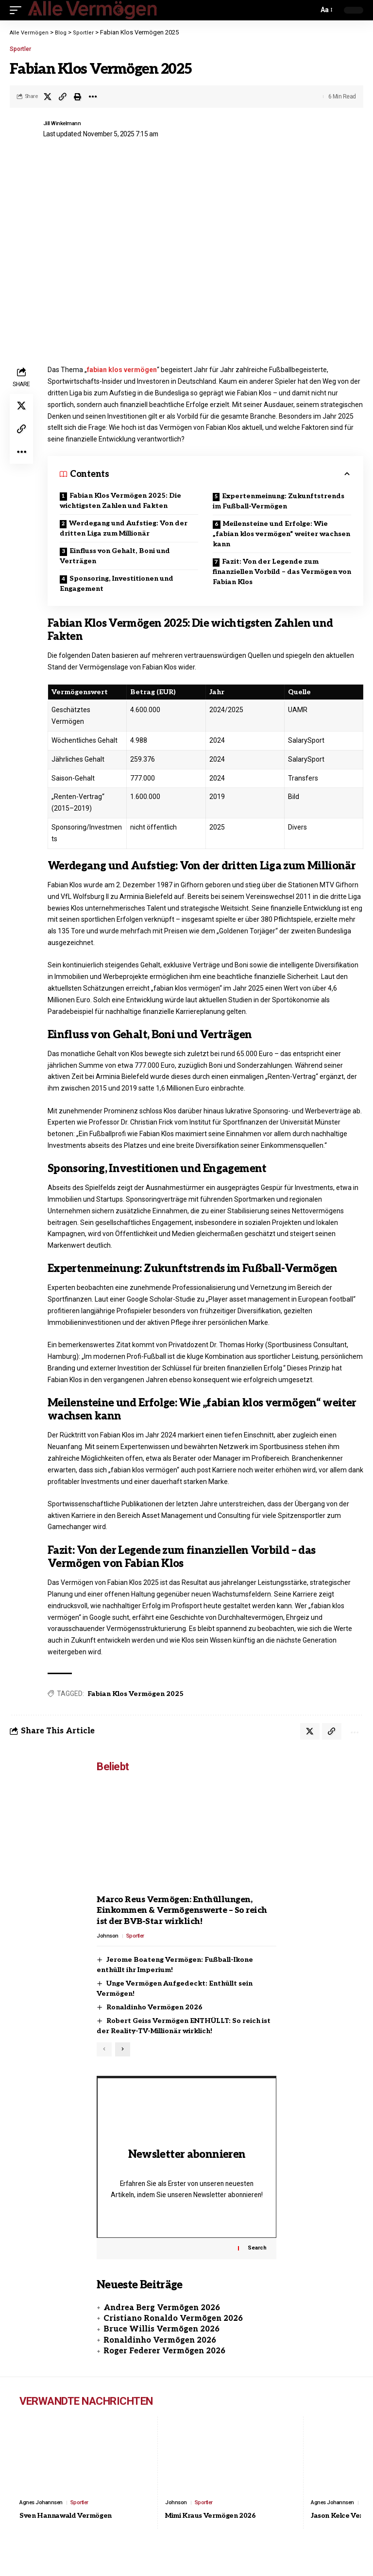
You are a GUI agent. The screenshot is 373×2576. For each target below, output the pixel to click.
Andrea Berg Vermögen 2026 (161, 2321)
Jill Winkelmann (66, 123)
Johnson (108, 1937)
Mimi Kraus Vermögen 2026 (219, 2530)
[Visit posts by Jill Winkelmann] (24, 129)
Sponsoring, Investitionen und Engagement (116, 583)
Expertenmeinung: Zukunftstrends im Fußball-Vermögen (278, 501)
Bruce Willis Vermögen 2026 (161, 2343)
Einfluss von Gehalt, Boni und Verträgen (115, 556)
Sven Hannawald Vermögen (73, 2530)
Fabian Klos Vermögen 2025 (135, 1694)
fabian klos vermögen (122, 370)
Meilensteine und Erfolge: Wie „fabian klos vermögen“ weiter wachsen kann (281, 534)
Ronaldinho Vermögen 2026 (154, 2009)
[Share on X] (47, 96)
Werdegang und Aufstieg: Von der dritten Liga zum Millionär (123, 528)
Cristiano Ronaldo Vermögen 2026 (173, 2332)
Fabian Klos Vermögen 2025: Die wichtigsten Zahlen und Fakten (120, 500)
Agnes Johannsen (42, 2516)
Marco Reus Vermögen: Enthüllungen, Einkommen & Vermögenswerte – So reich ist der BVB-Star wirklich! (182, 1912)
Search (257, 2262)
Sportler (20, 49)
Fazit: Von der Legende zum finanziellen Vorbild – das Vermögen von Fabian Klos (282, 571)
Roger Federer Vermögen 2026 (164, 2365)
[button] (18, 10)
